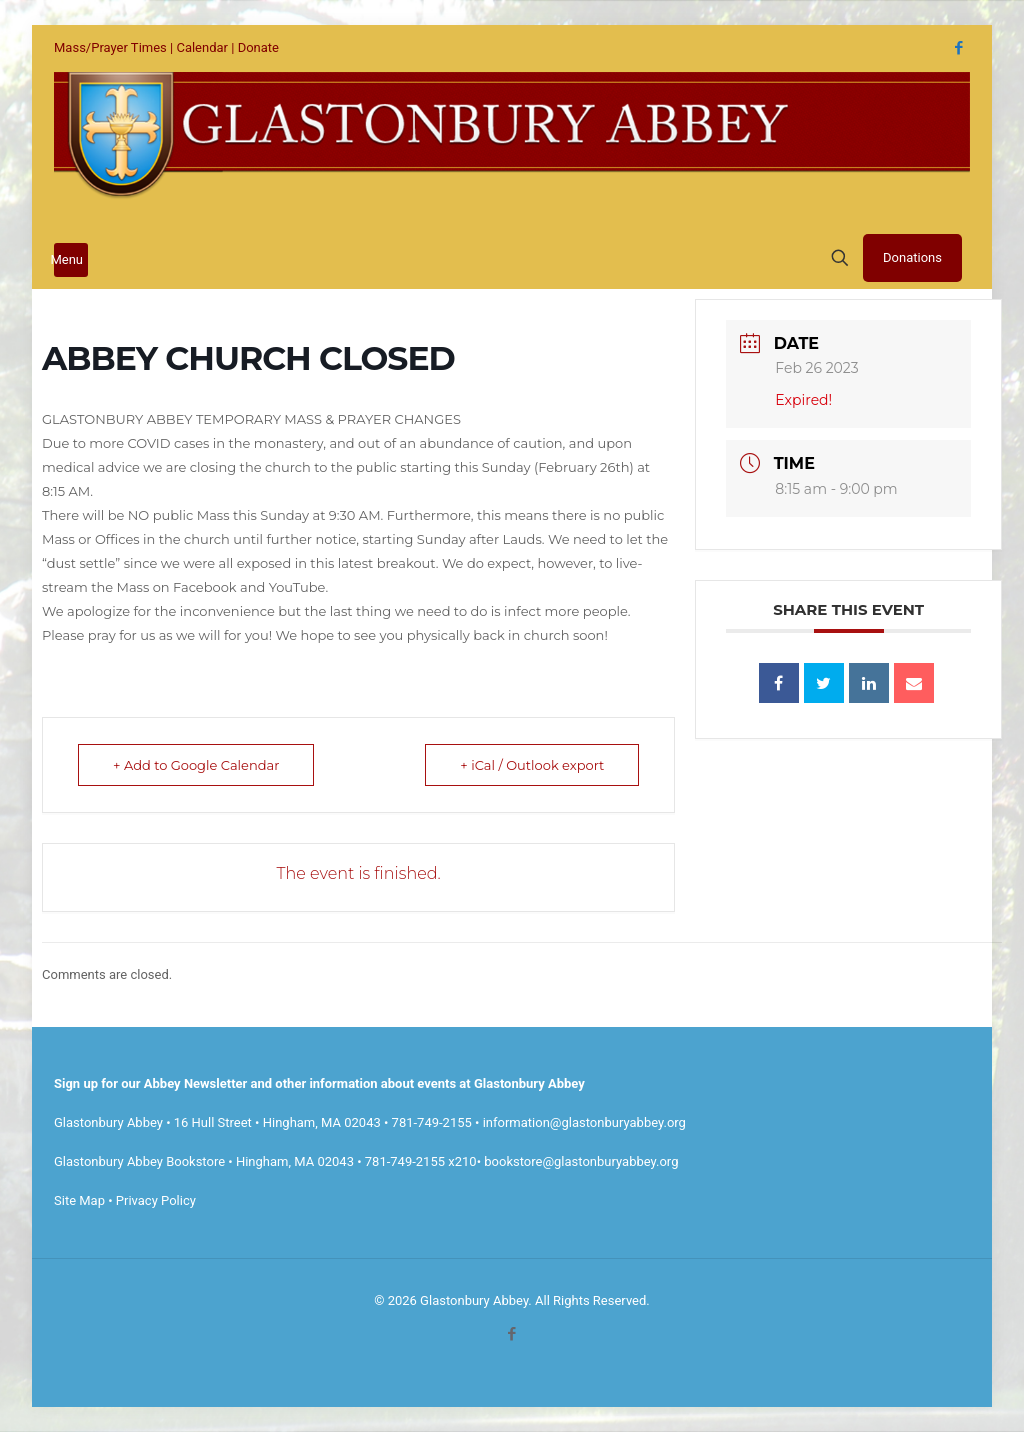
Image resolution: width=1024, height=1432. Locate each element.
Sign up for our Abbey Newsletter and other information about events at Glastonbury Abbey (319, 1083)
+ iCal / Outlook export (532, 765)
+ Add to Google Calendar (196, 765)
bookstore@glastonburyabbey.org (581, 1161)
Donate (258, 47)
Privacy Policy (156, 1200)
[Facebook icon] (958, 48)
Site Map (79, 1200)
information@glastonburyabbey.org (584, 1122)
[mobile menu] (71, 260)
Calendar (202, 47)
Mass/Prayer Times (110, 47)
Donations (912, 257)
